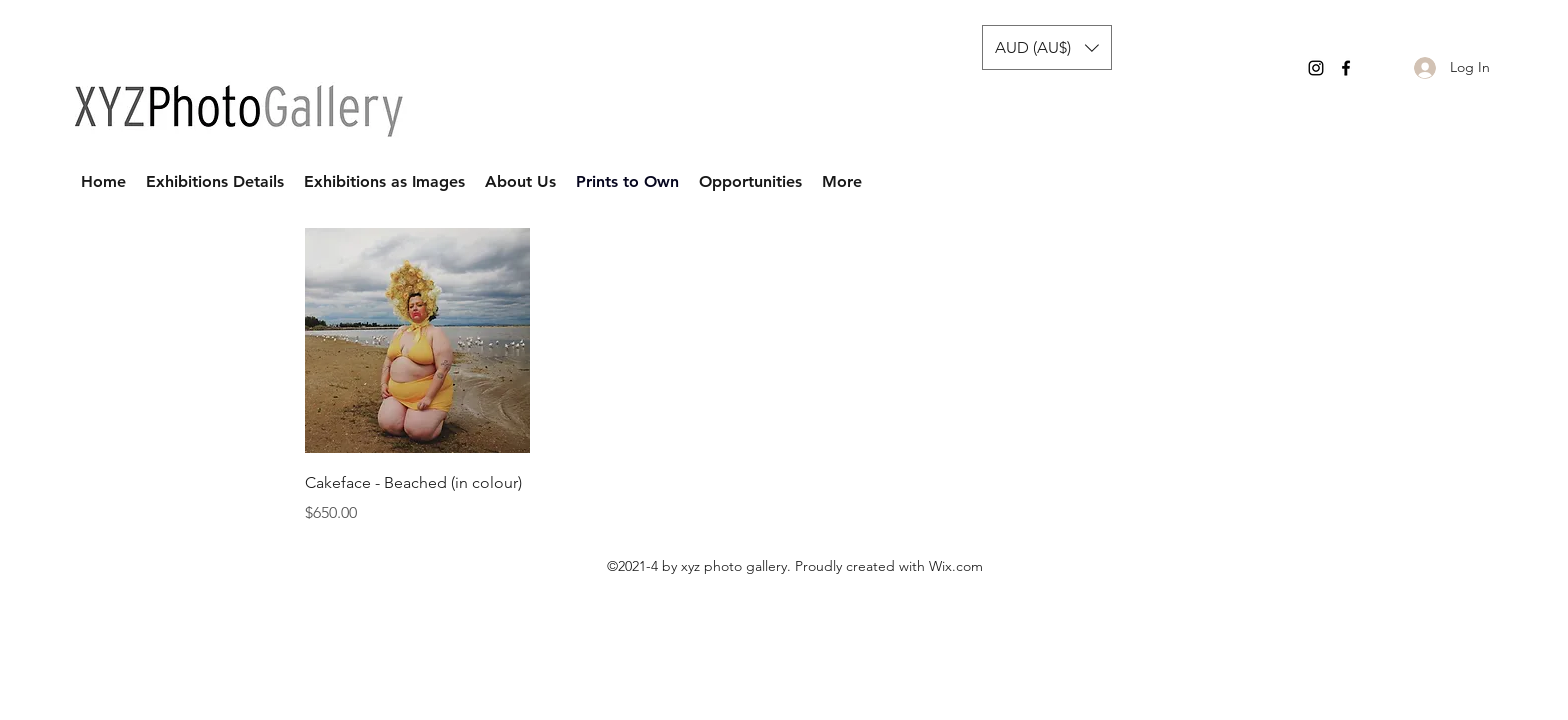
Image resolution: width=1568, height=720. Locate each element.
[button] (1047, 47)
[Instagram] (1316, 68)
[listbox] (1047, 47)
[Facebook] (1346, 68)
